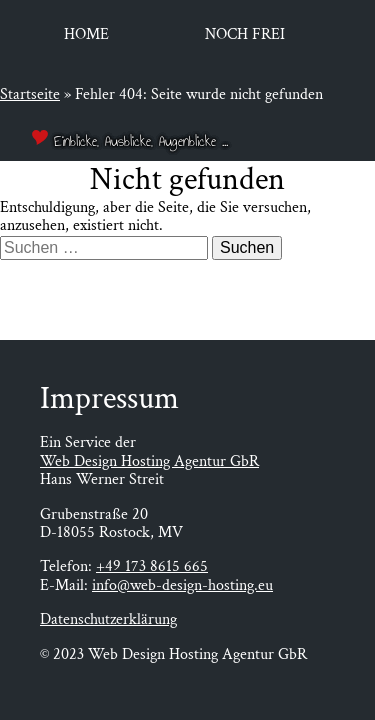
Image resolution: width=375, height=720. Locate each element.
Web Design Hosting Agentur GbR (149, 461)
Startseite (30, 94)
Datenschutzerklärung (108, 619)
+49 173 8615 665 (152, 566)
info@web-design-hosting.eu (182, 585)
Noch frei (245, 34)
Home (86, 34)
